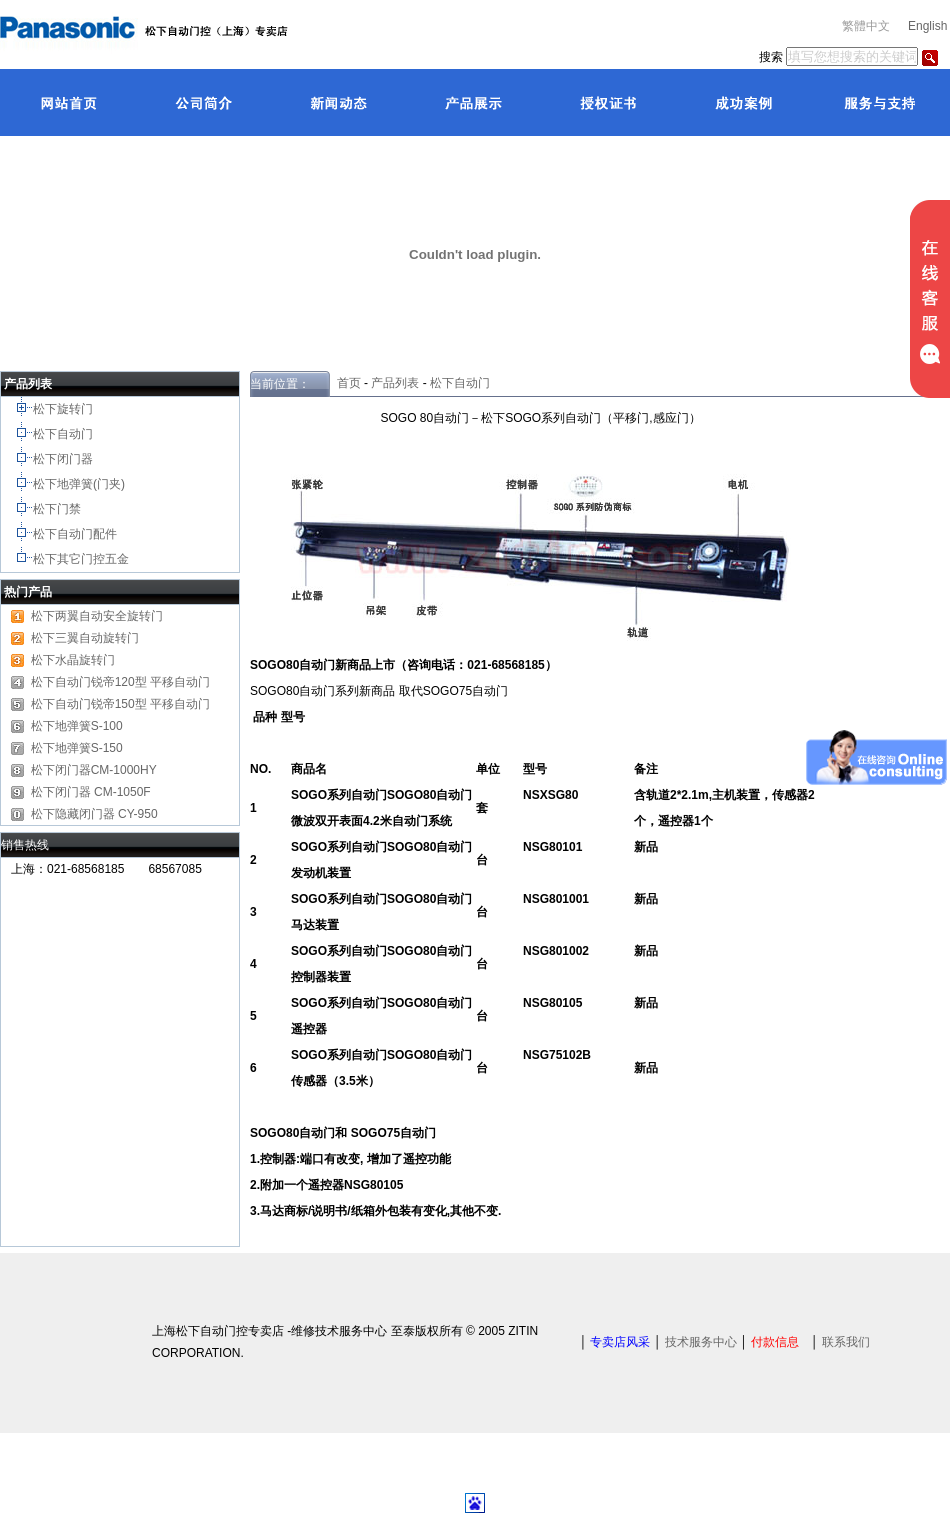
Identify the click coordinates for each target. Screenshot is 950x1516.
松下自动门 (64, 434)
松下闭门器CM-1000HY (94, 770)
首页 (345, 383)
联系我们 (846, 1342)
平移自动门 (180, 704)
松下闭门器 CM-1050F (91, 792)
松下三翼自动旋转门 (85, 638)
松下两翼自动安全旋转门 (97, 616)
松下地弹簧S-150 (77, 748)
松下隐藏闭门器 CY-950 (94, 814)
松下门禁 (57, 509)
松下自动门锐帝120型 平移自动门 (120, 682)
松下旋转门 (64, 409)
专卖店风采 (620, 1342)
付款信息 (775, 1342)
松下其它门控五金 (81, 559)
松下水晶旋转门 (73, 660)
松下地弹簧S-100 (77, 726)
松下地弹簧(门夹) (80, 484)
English (927, 26)
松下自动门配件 (76, 534)
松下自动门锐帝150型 (89, 704)
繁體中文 (866, 26)
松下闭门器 (64, 459)
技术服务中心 (701, 1342)
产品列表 (395, 383)
